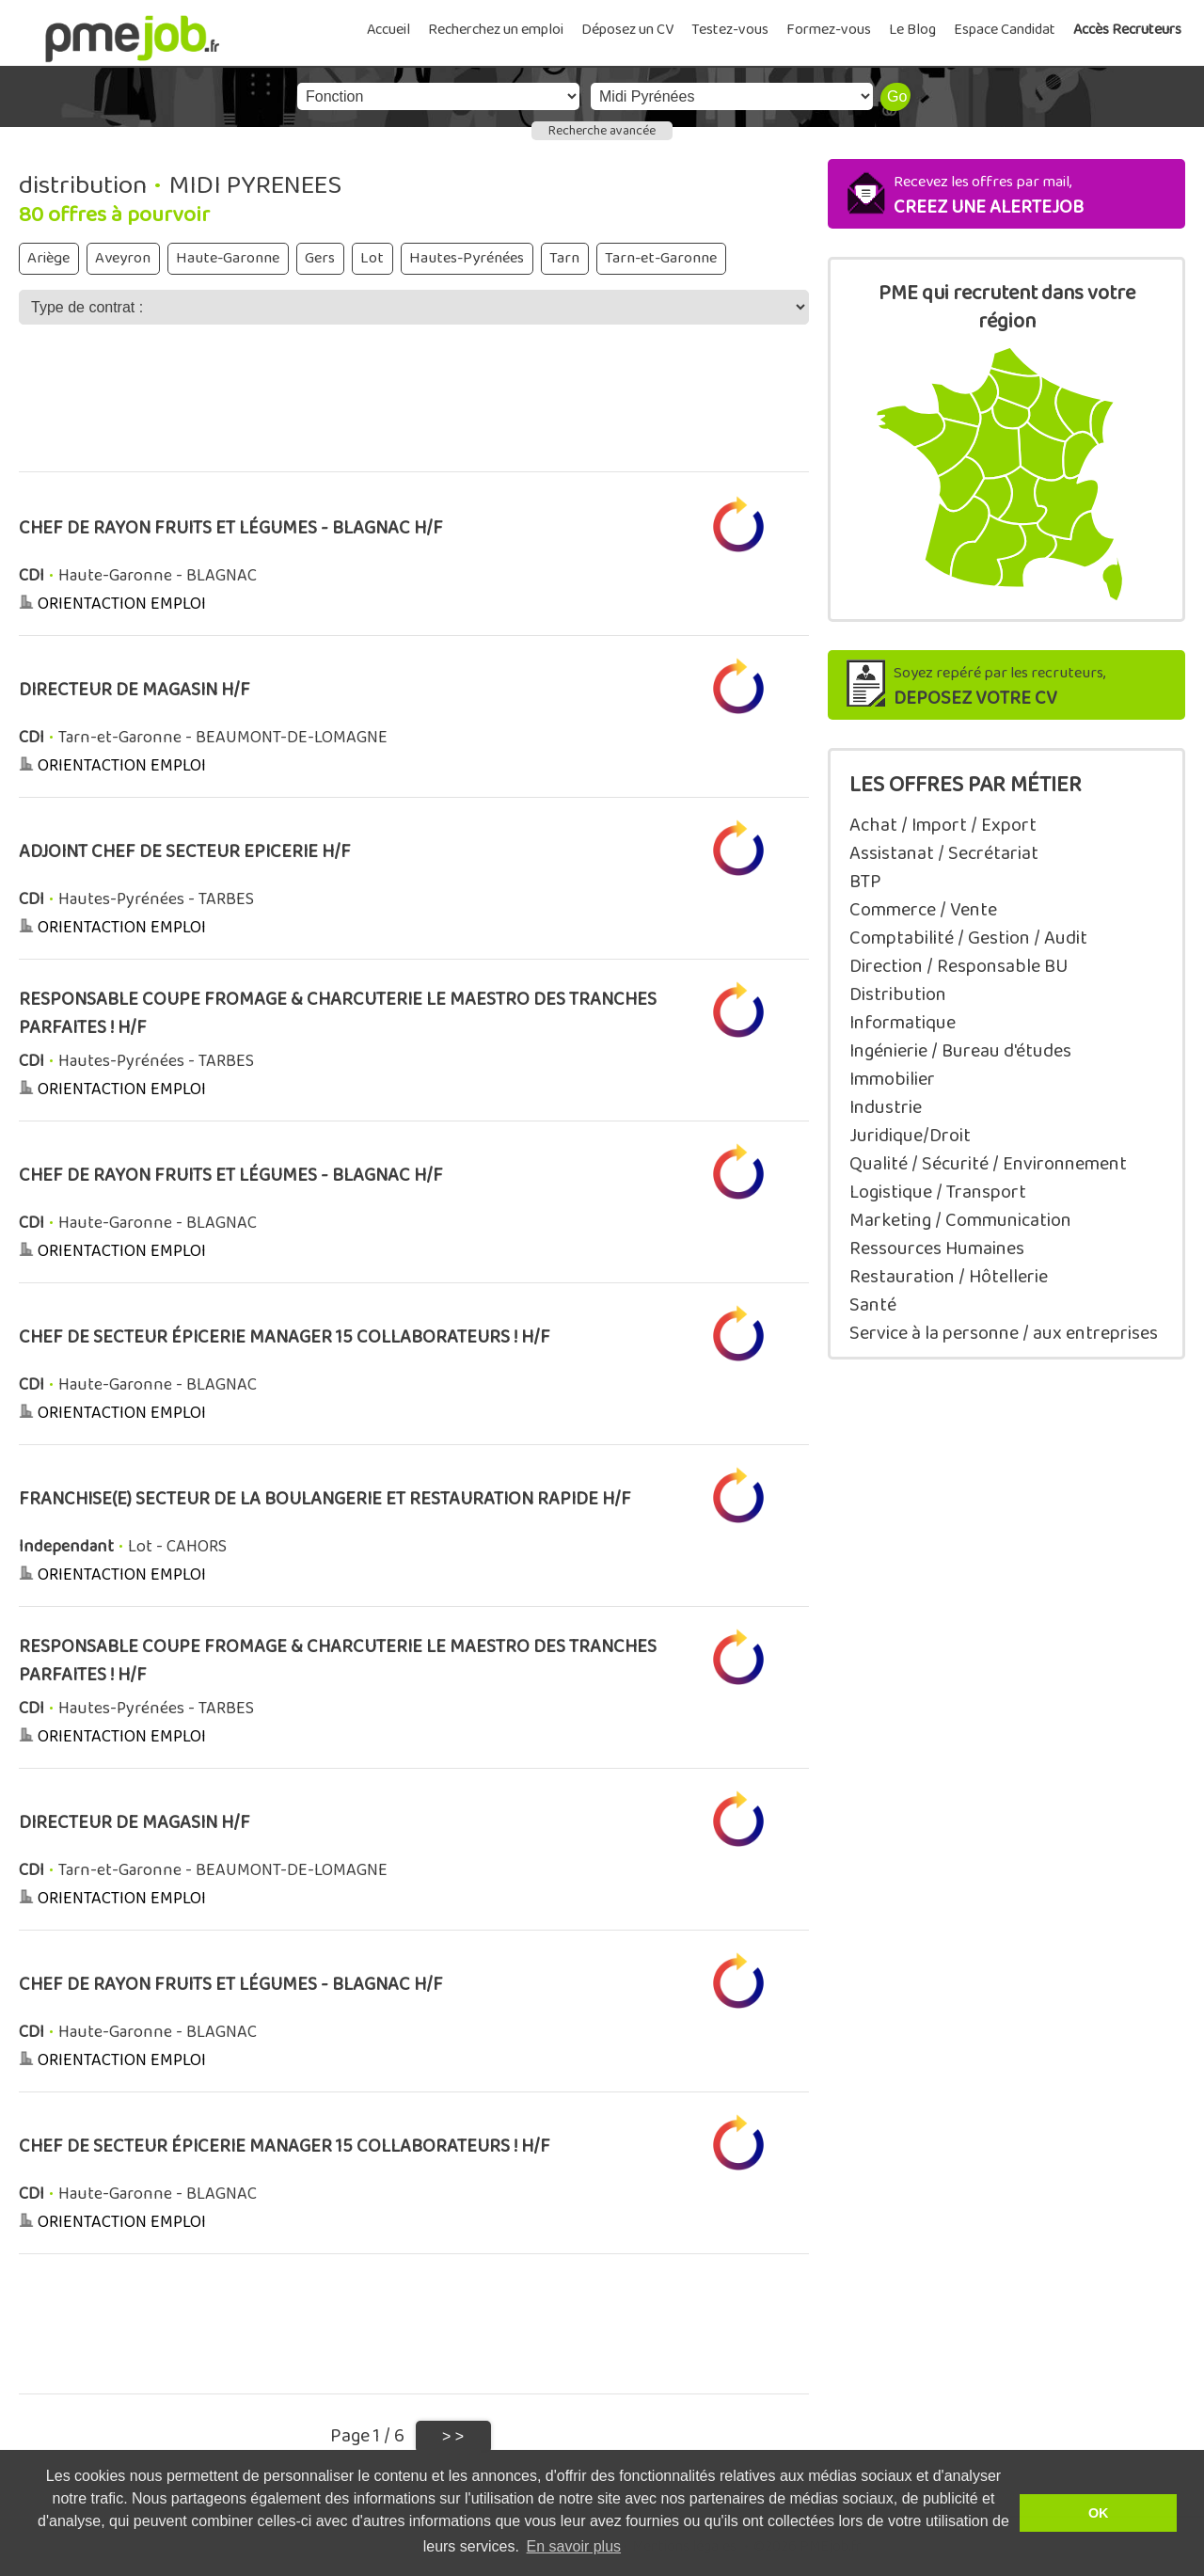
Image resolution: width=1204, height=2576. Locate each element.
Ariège (48, 258)
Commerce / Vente (923, 910)
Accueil (388, 29)
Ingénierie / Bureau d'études (960, 1051)
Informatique (902, 1023)
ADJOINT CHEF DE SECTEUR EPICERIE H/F (185, 852)
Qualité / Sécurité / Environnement (988, 1164)
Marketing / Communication (960, 1220)
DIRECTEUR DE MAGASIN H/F (134, 690)
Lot (372, 258)
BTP (865, 882)
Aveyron (122, 258)
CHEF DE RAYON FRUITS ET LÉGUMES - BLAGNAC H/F (231, 528)
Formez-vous (828, 29)
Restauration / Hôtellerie (948, 1277)
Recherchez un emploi (495, 29)
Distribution (897, 994)
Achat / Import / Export (943, 825)
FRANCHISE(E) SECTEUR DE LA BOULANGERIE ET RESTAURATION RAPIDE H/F (325, 1499)
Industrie (885, 1107)
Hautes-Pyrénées (466, 258)
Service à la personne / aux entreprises (1003, 1333)
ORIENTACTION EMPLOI (122, 604)
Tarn (564, 258)
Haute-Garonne (227, 258)
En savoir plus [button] (574, 2546)
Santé (872, 1305)
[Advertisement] (414, 411)
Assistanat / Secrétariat (943, 853)
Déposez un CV (627, 29)
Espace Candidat (1004, 29)
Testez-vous (729, 29)
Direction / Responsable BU (958, 966)
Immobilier (892, 1079)
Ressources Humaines (936, 1248)
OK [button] (1098, 2512)
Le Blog (912, 29)
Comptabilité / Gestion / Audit (968, 938)
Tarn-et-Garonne (661, 258)
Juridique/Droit (910, 1136)
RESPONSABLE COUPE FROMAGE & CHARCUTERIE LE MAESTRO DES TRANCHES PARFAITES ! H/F (338, 1013)
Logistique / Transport (937, 1192)
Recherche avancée (602, 130)
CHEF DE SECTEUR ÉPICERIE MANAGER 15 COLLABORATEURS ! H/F (284, 1337)
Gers (320, 258)
